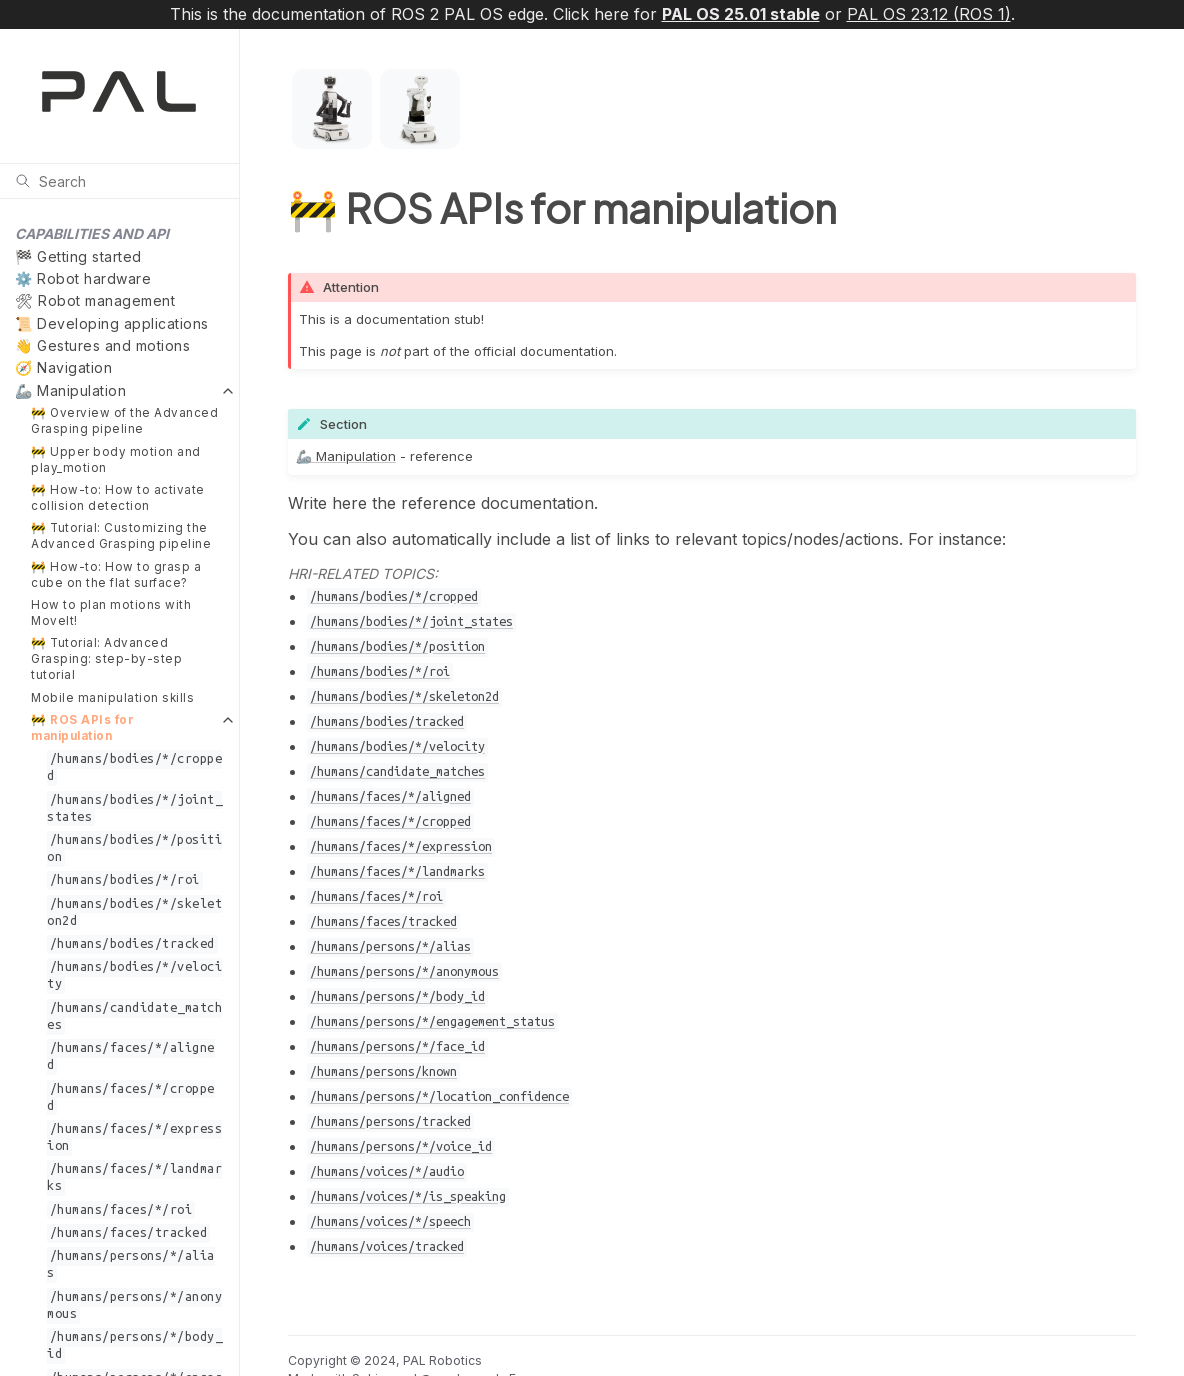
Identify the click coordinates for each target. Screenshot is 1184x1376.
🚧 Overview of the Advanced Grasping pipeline (124, 421)
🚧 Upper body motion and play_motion (116, 460)
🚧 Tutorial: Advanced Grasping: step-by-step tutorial (106, 659)
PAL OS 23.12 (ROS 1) (929, 14)
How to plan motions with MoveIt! (111, 613)
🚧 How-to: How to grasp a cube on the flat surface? (116, 575)
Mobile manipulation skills (112, 698)
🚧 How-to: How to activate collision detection (118, 498)
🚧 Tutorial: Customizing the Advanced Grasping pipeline (121, 536)
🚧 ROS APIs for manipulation (82, 728)
